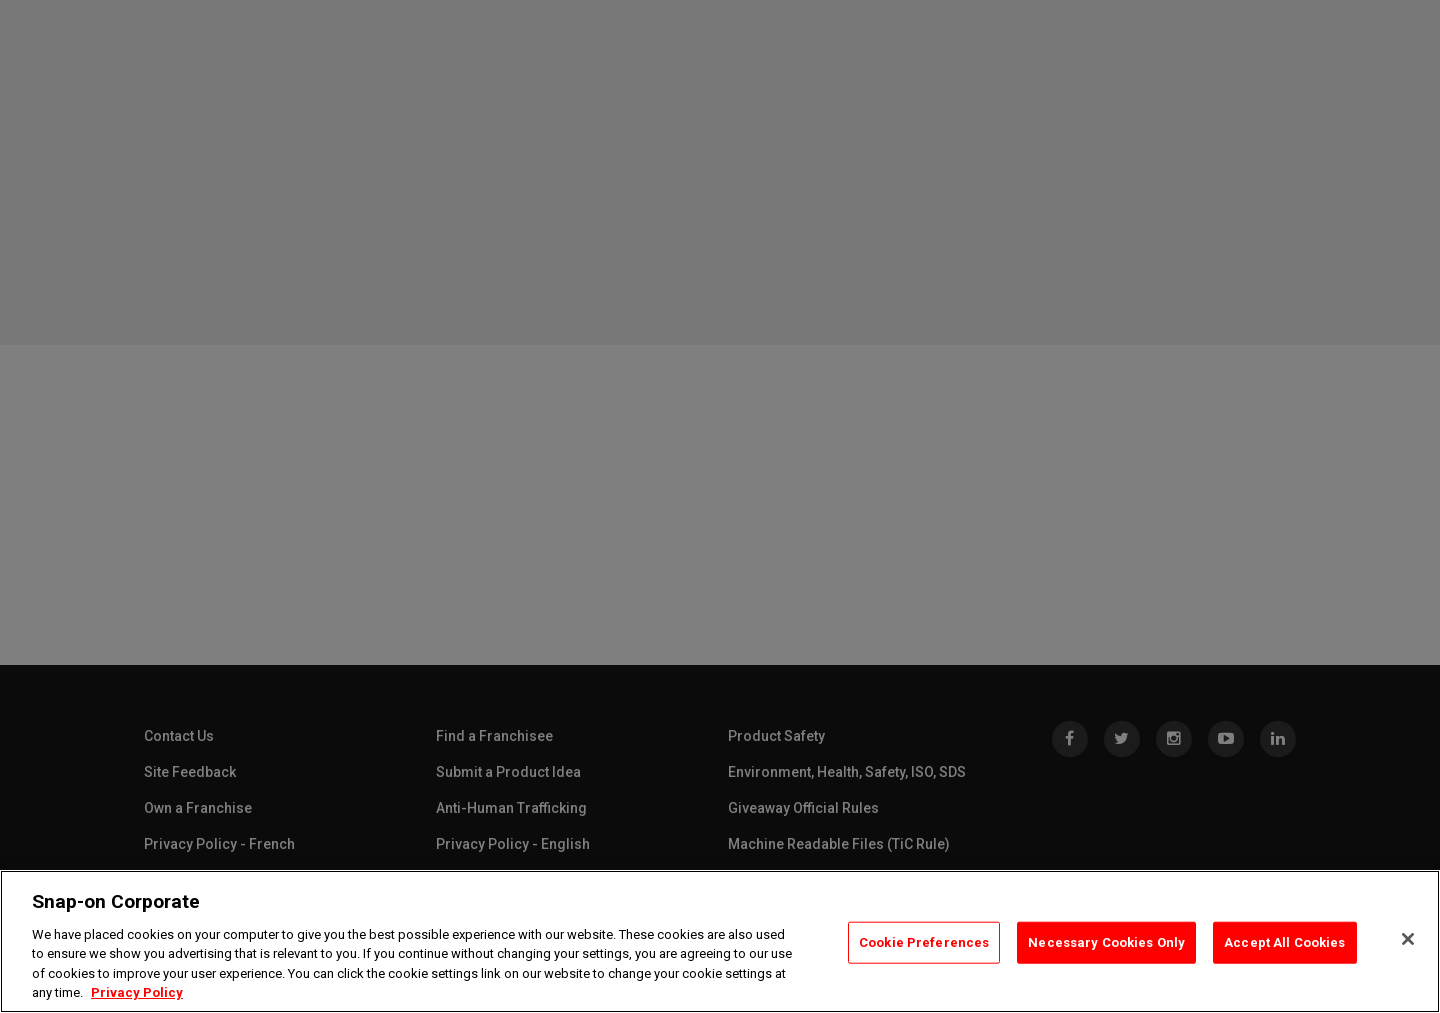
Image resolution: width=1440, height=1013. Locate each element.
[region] (720, 941)
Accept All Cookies (1284, 942)
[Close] (1408, 939)
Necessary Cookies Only (1106, 942)
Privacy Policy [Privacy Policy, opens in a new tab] (137, 992)
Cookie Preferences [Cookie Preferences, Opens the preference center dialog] (924, 942)
